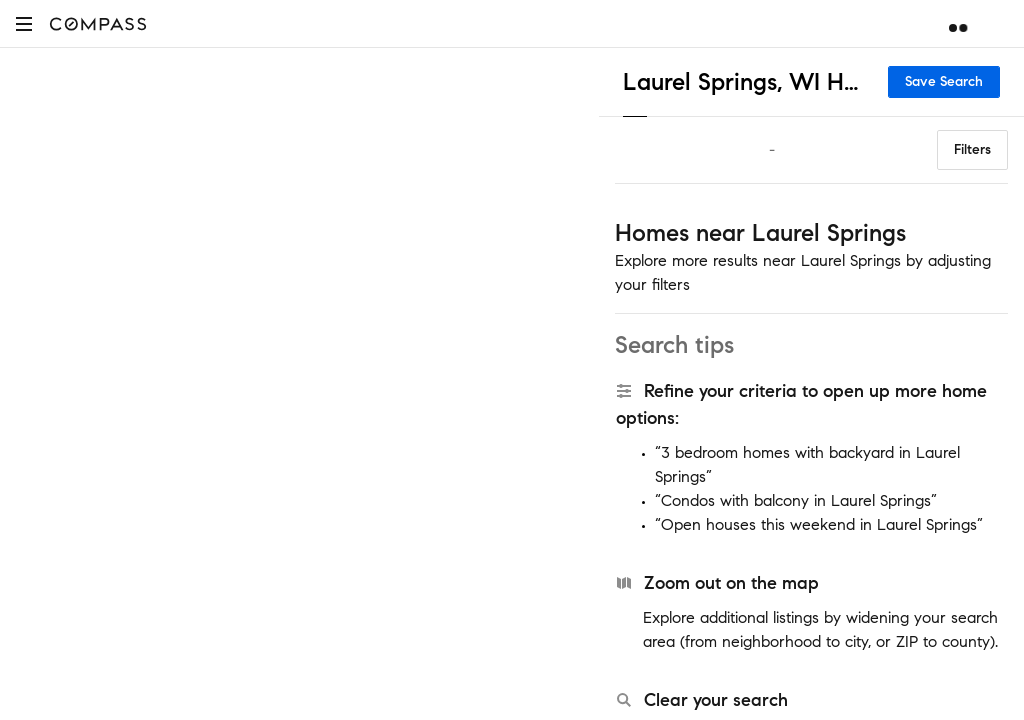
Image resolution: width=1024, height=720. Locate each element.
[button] (24, 23)
